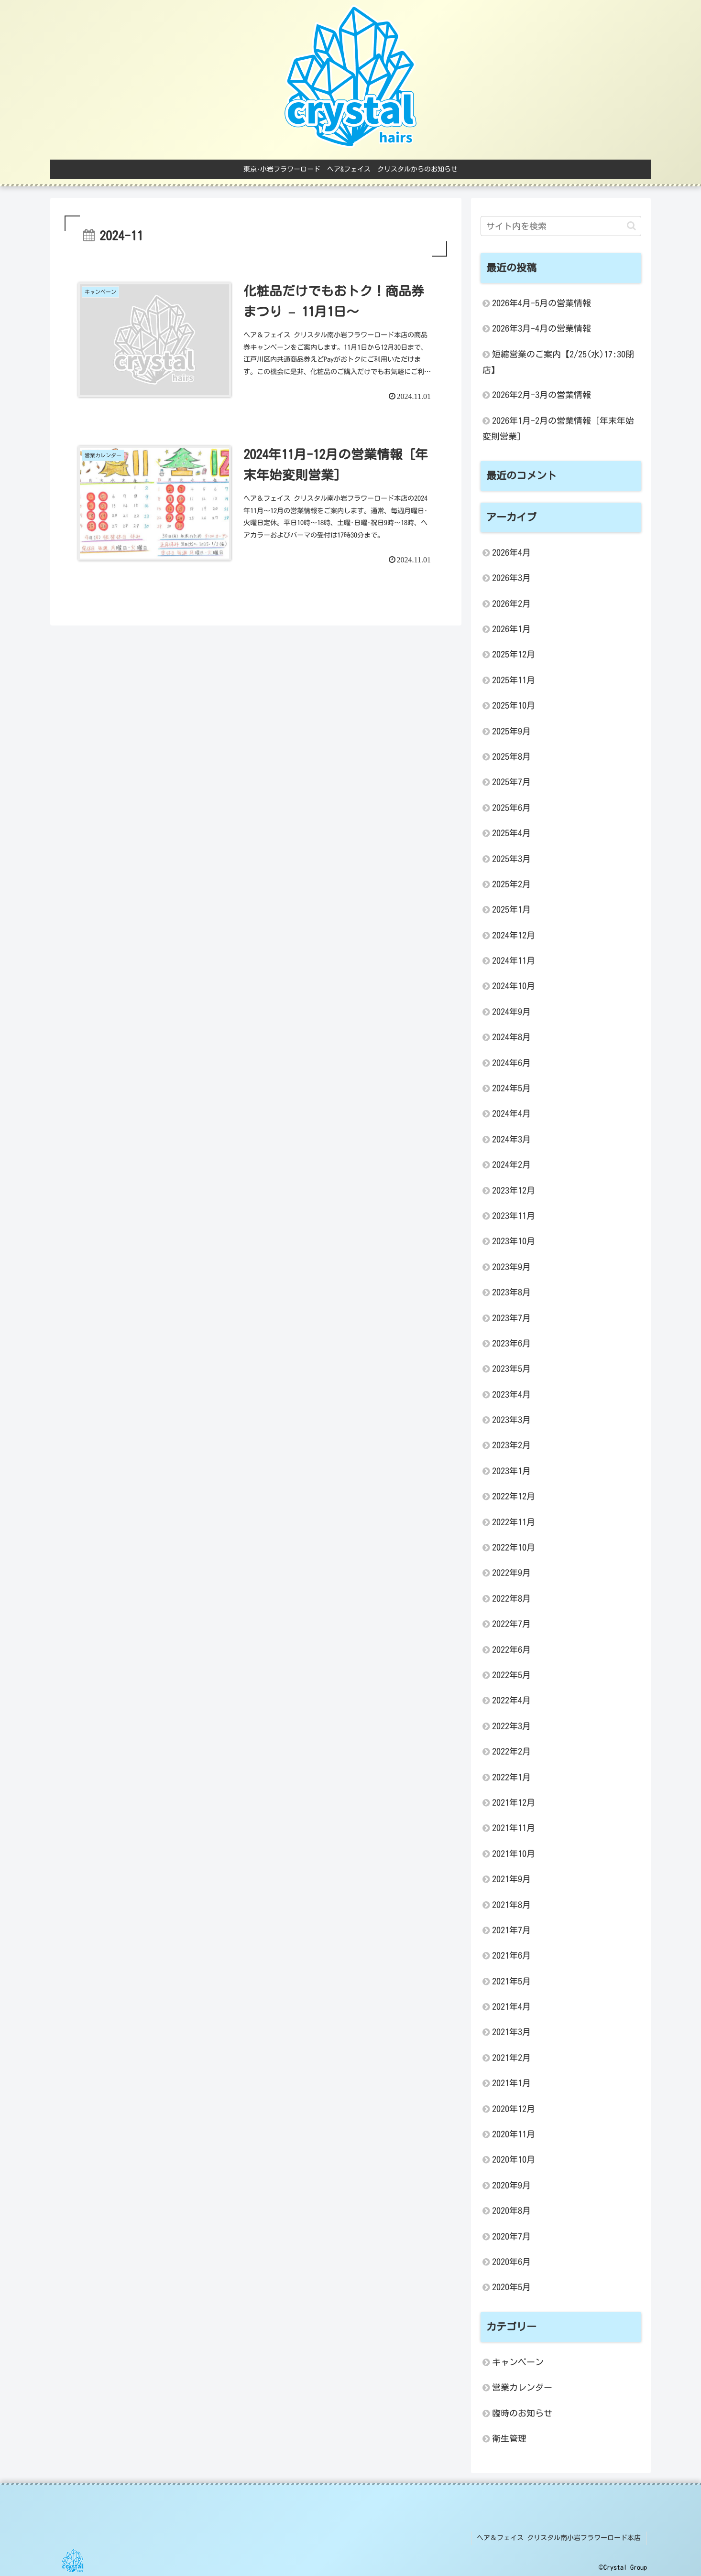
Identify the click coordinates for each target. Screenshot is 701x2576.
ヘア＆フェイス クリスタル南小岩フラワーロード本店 (560, 2537)
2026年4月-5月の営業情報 (541, 303)
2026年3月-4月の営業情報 (541, 328)
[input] (561, 226)
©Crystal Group (623, 2566)
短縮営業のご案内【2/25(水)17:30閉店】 (558, 362)
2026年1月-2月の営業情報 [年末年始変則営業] (558, 428)
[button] (631, 225)
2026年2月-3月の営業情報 (541, 394)
